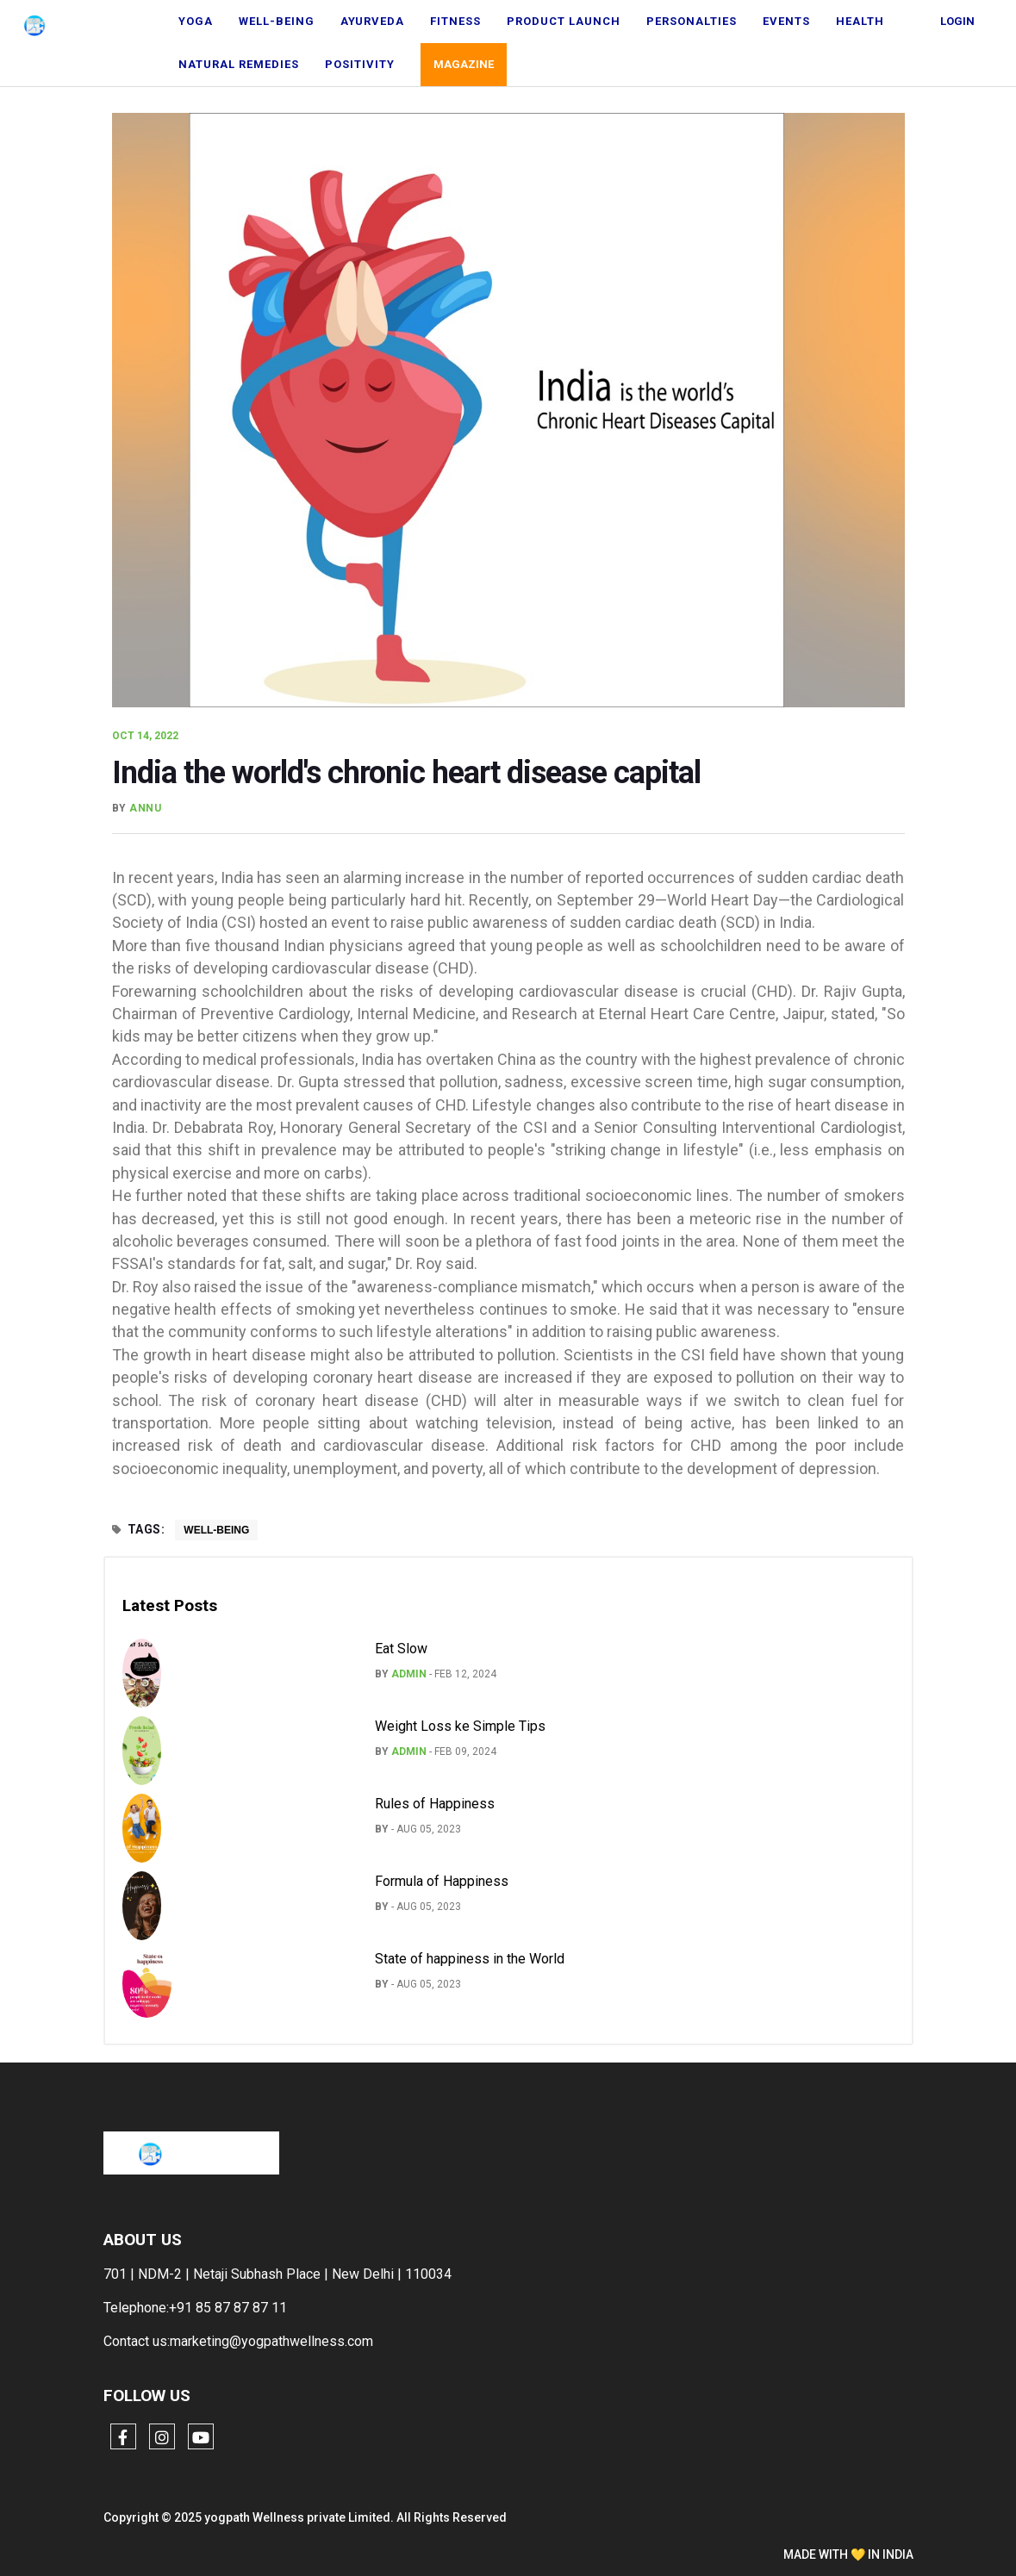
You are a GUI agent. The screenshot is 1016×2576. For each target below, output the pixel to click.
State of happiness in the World (469, 1959)
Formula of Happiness (441, 1881)
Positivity (360, 64)
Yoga (195, 21)
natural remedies (238, 64)
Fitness (455, 21)
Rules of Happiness (435, 1803)
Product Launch (563, 21)
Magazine (463, 64)
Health (860, 21)
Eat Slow (401, 1648)
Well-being (277, 21)
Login (957, 21)
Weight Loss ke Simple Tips (460, 1726)
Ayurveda (372, 21)
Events (786, 21)
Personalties (691, 21)
